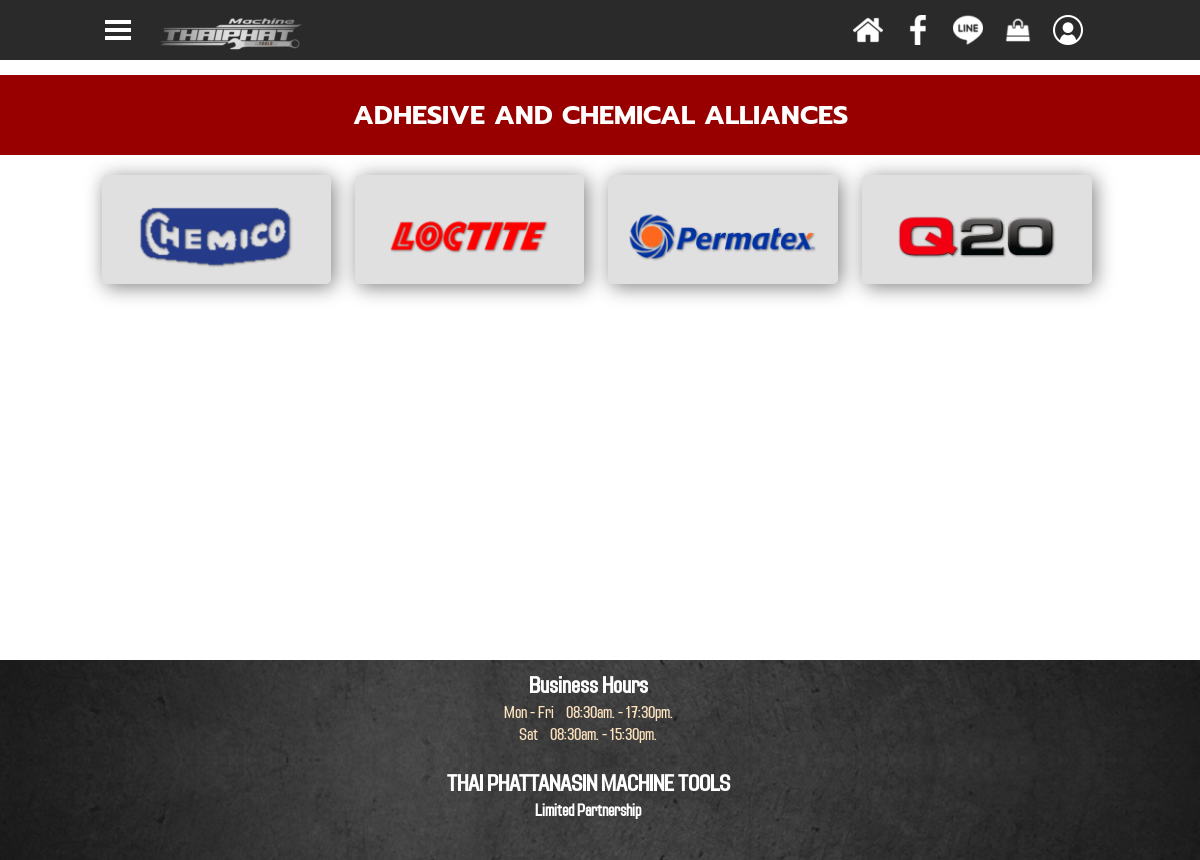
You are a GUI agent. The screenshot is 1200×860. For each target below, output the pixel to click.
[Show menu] (118, 30)
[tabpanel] (600, 115)
